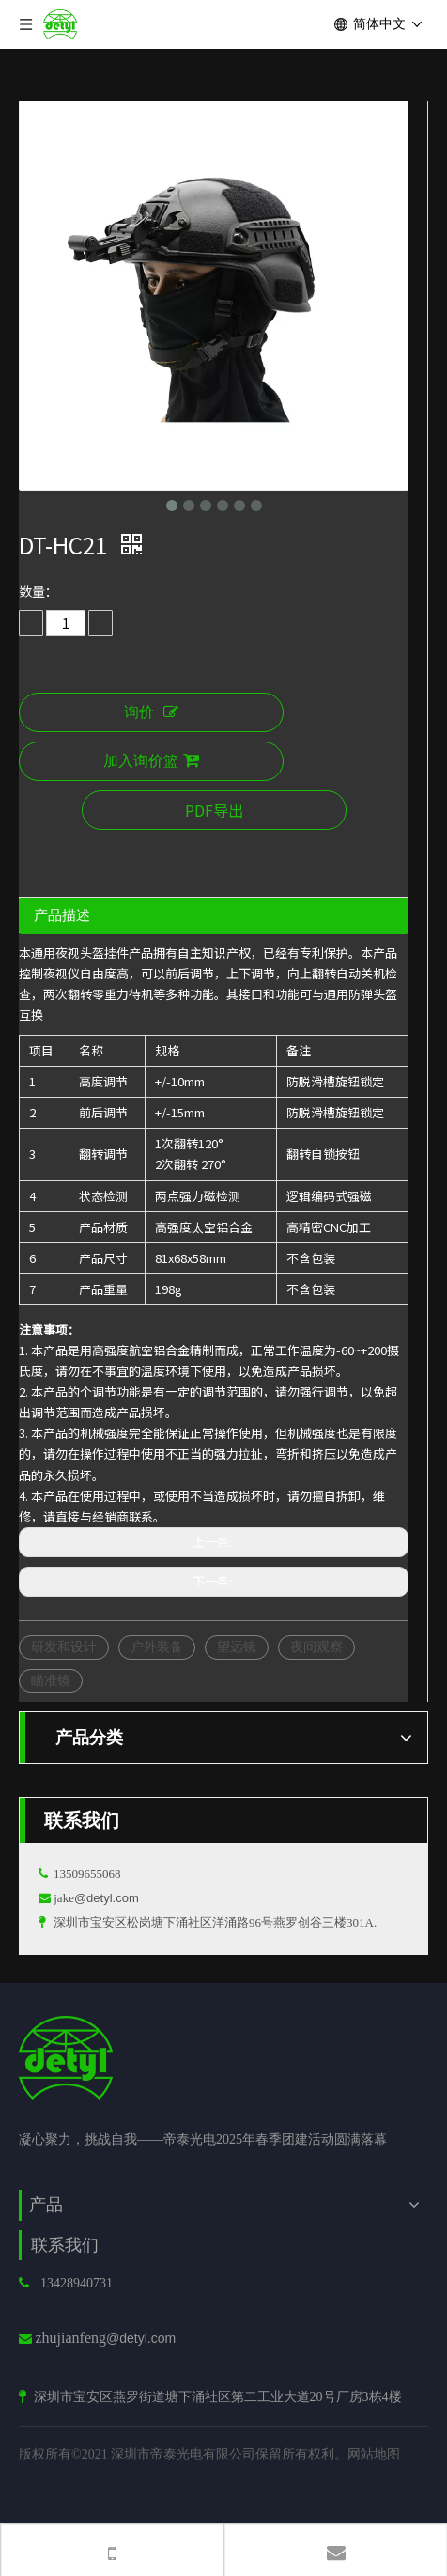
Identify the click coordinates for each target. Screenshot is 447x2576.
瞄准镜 (50, 1680)
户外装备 (157, 1646)
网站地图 (373, 2453)
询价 (151, 712)
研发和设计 (64, 1646)
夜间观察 (316, 1646)
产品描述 (62, 915)
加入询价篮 (151, 760)
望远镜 (236, 1646)
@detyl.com (106, 1898)
